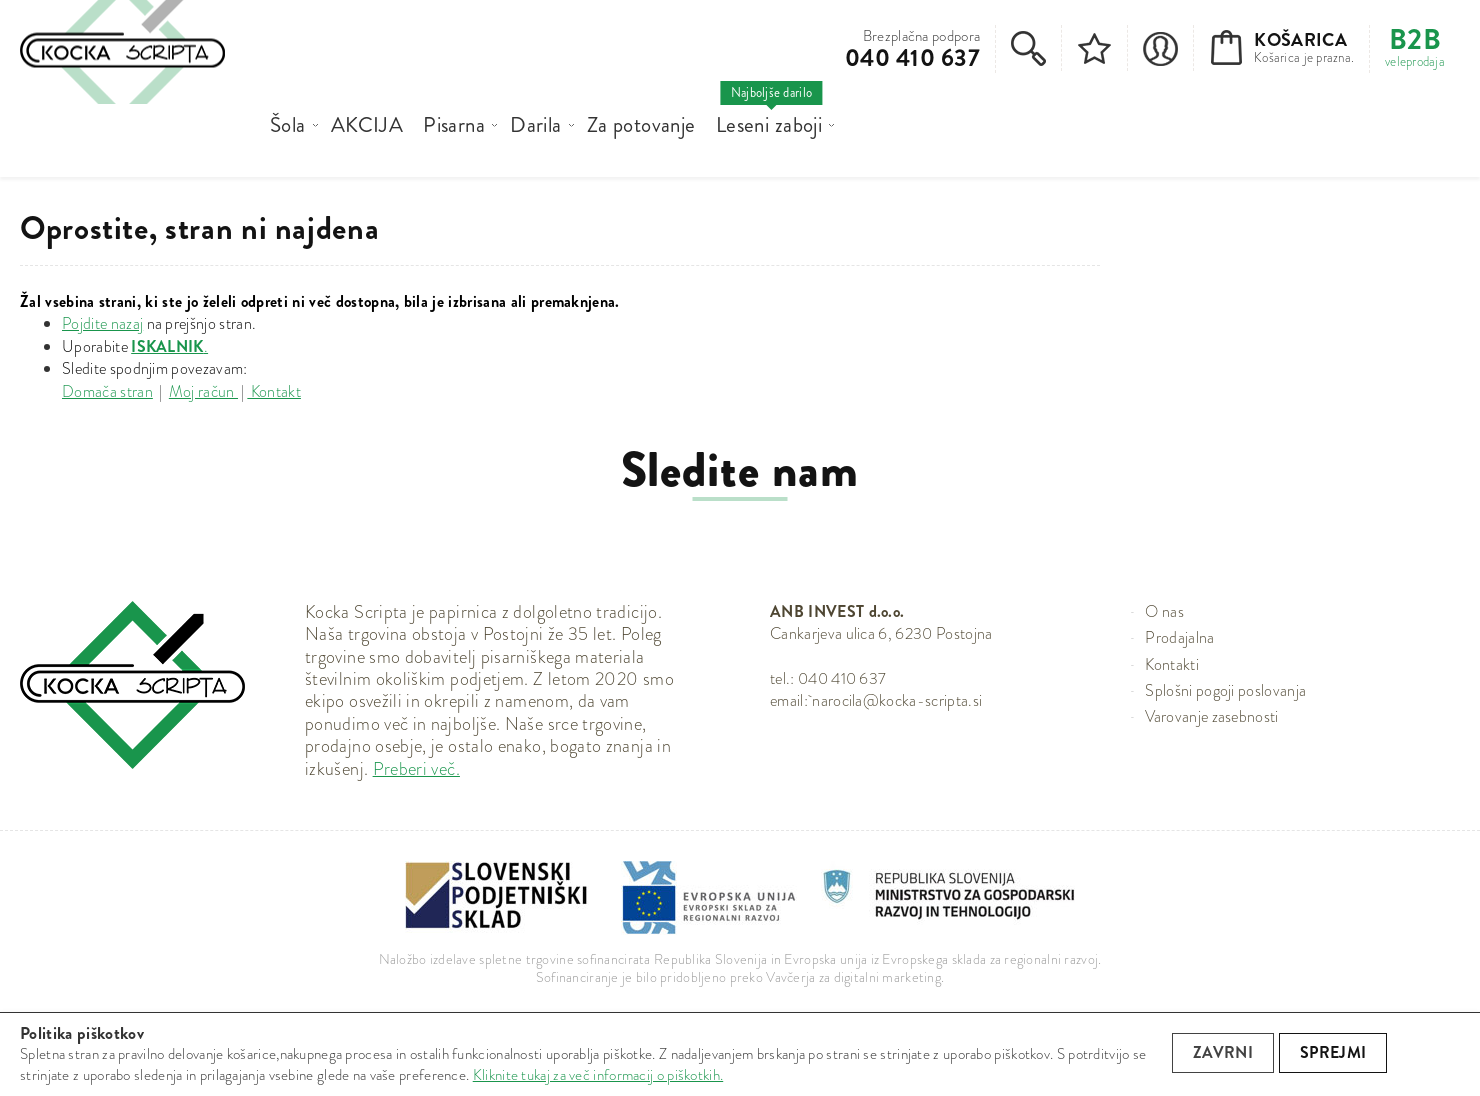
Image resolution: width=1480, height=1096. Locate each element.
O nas (1164, 611)
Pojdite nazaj (102, 323)
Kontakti (1172, 664)
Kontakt (274, 391)
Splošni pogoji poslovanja (1225, 690)
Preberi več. (416, 769)
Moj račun (203, 391)
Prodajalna (1179, 637)
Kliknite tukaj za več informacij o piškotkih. (598, 1075)
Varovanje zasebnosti (1211, 716)
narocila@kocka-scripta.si (897, 700)
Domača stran (107, 391)
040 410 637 (912, 58)
